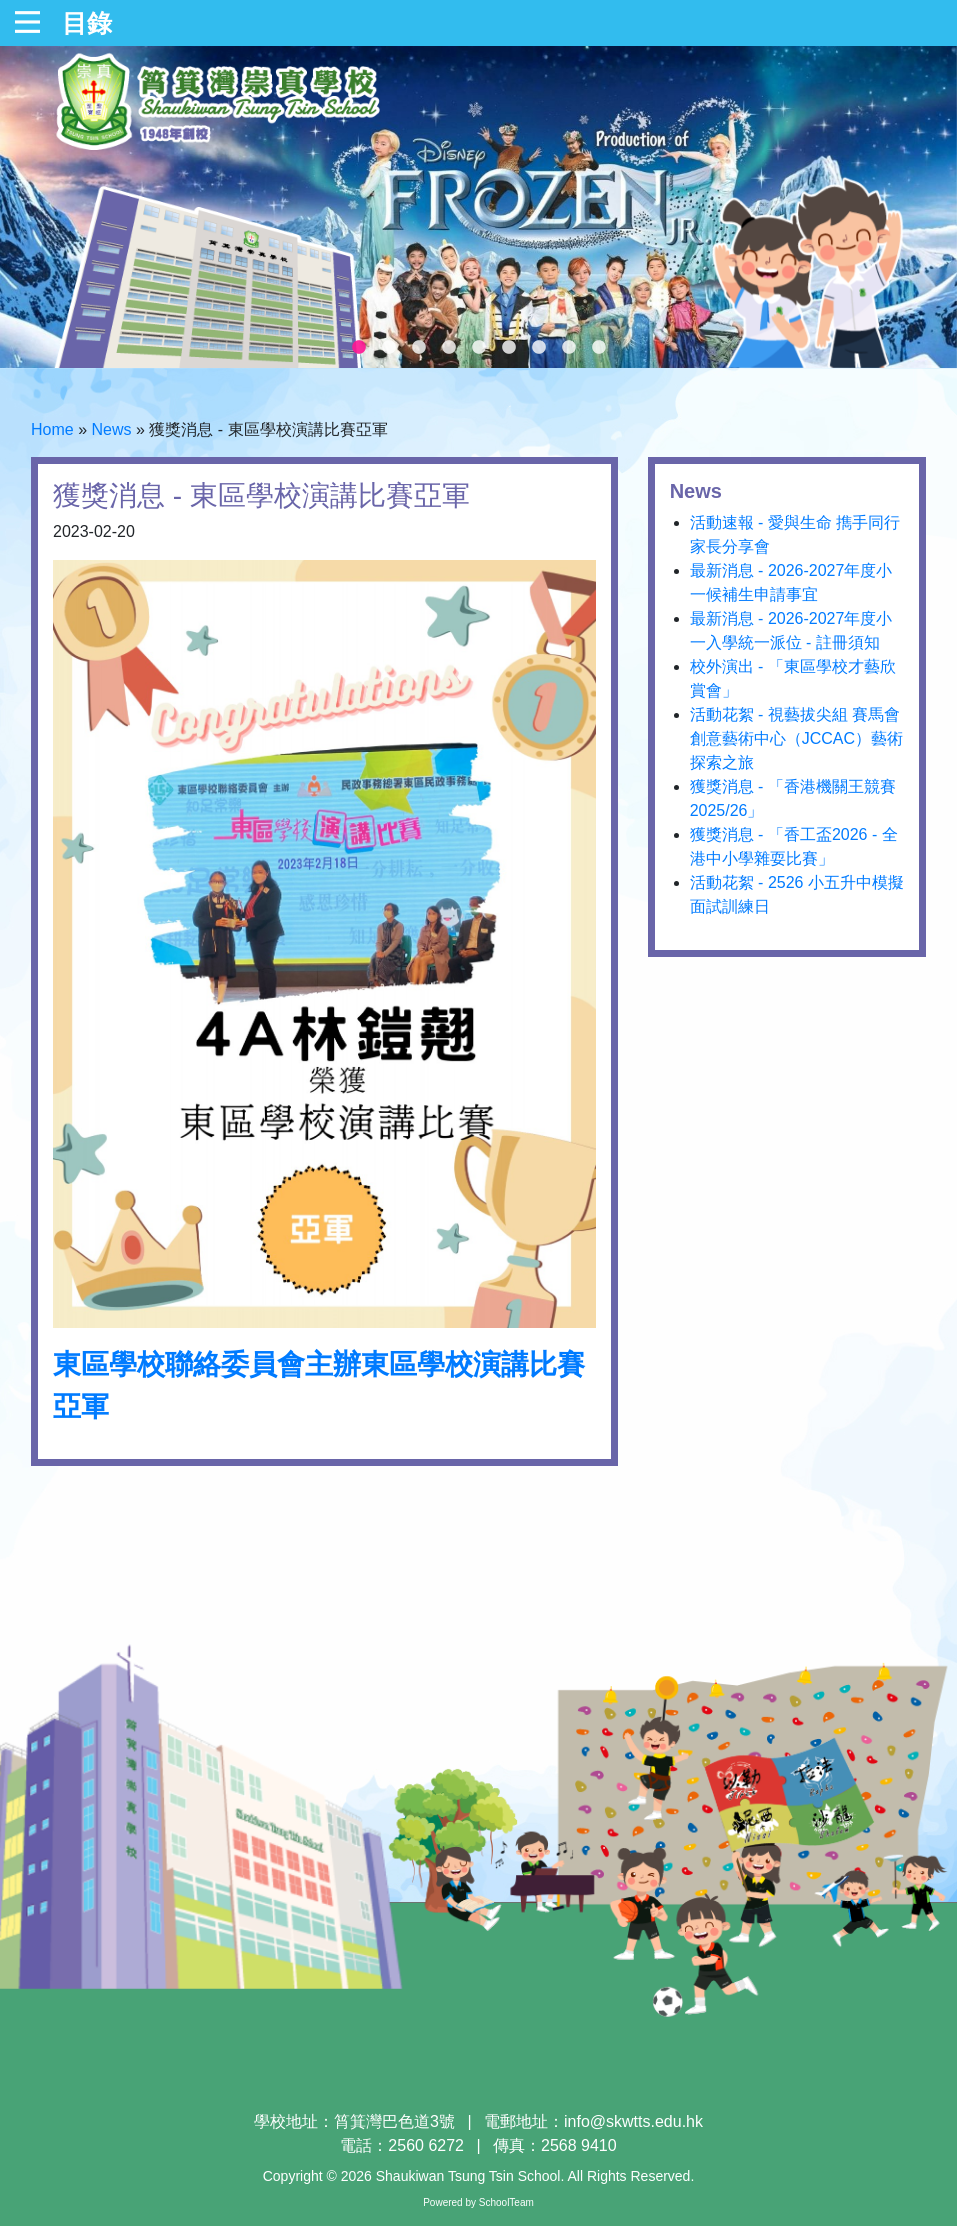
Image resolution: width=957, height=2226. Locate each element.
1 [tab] (359, 348)
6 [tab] (509, 348)
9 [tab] (599, 348)
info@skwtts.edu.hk (633, 2121)
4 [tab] (449, 348)
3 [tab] (419, 348)
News (111, 429)
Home (52, 429)
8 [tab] (569, 348)
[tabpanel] (478, 207)
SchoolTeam (506, 2202)
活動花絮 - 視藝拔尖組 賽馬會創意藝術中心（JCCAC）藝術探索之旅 (796, 738)
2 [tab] (389, 348)
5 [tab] (479, 348)
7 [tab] (539, 348)
